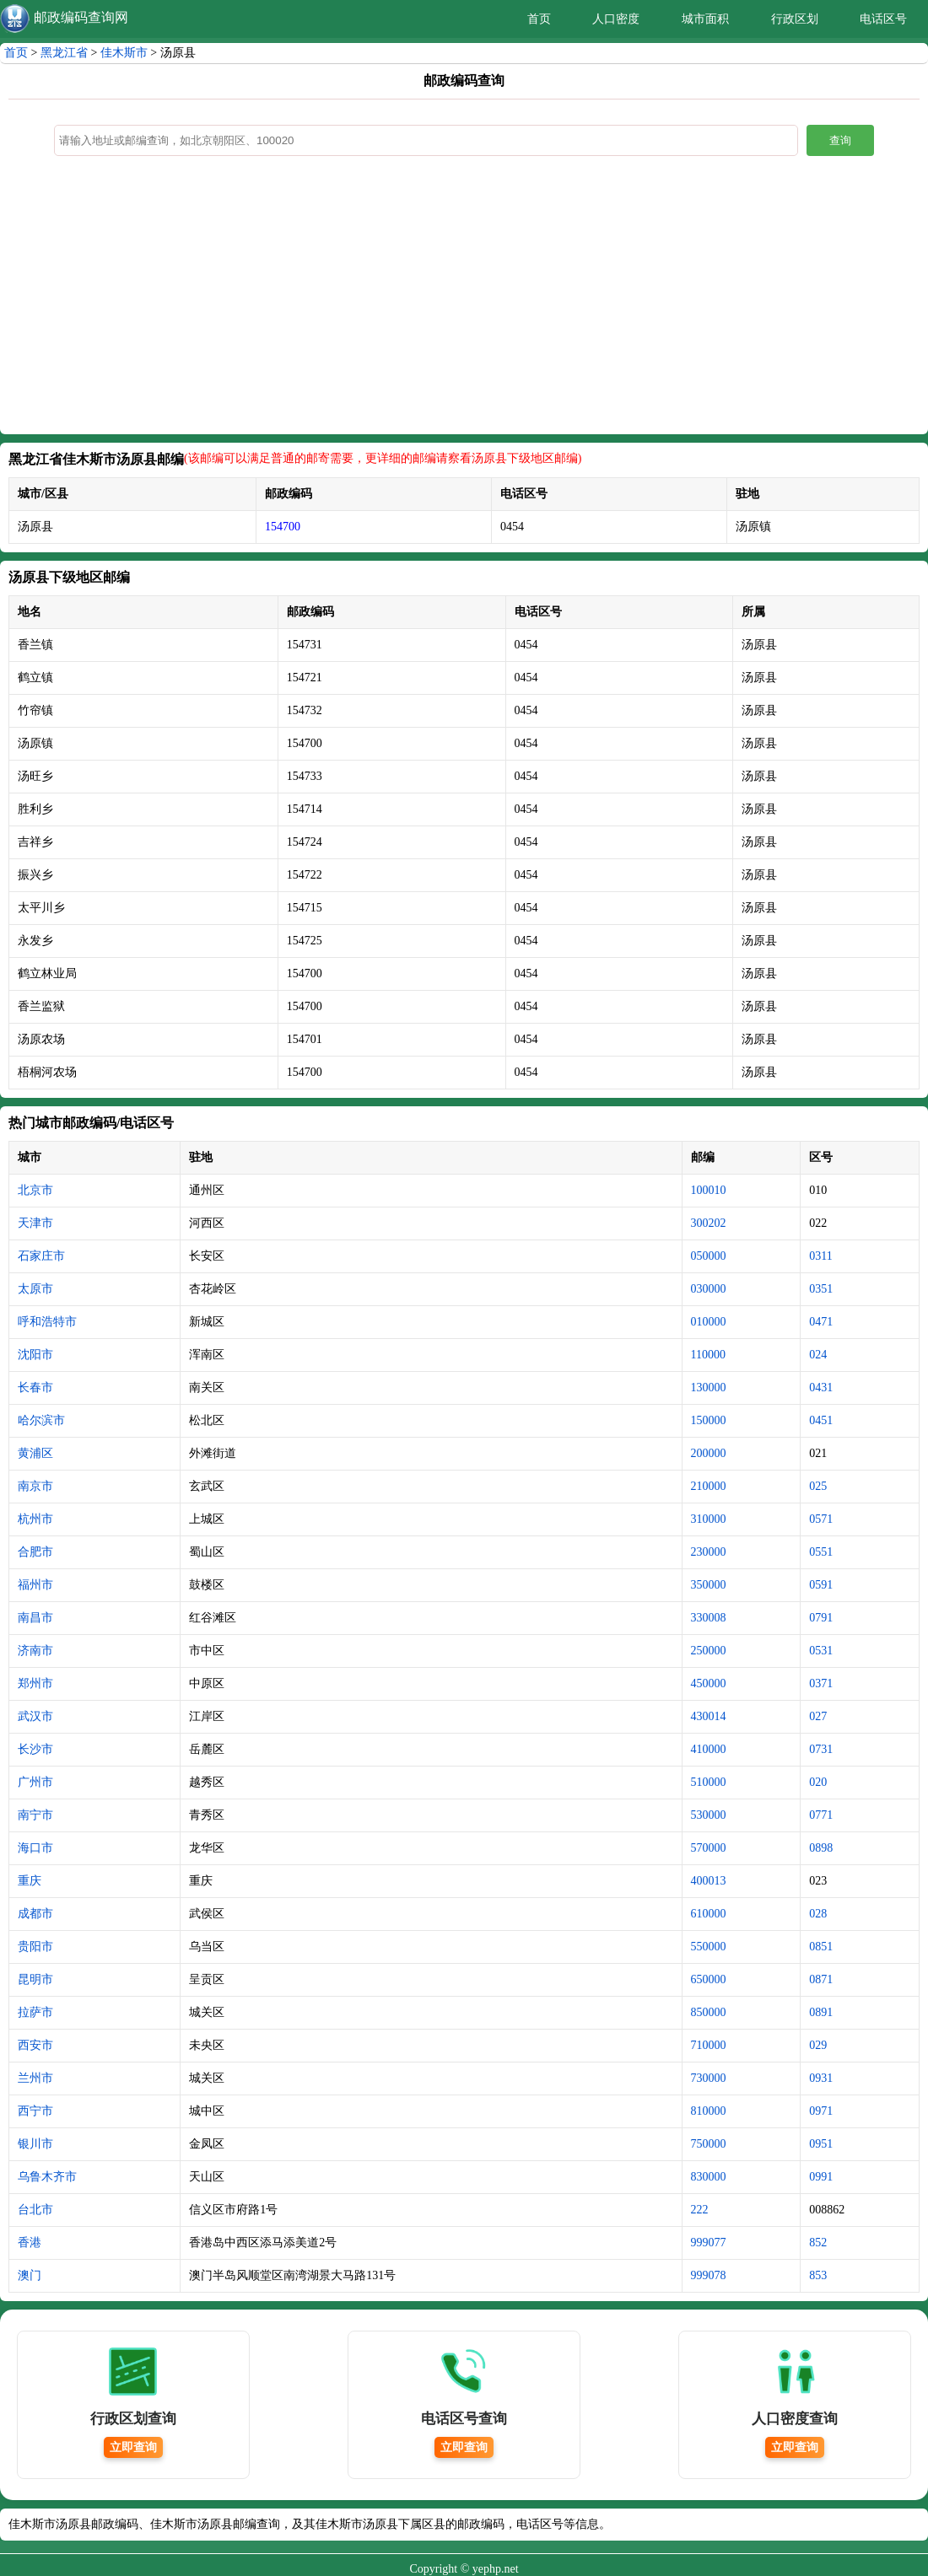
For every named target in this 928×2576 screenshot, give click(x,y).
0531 (821, 1650)
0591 (821, 1584)
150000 (708, 1420)
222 (700, 2209)
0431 (821, 1387)
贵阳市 (35, 1946)
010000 (708, 1321)
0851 (821, 1946)
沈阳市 (35, 1354)
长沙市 (35, 1749)
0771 (821, 1815)
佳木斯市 (124, 52)
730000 (708, 2078)
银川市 (35, 2144)
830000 (708, 2176)
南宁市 (35, 1815)
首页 (539, 19)
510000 (708, 1782)
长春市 (35, 1387)
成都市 (35, 1913)
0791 (821, 1617)
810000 (708, 2111)
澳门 (29, 2275)
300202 (708, 1223)
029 (818, 2045)
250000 (708, 1650)
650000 (708, 1979)
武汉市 (35, 1716)
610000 (708, 1913)
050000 (708, 1256)
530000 (708, 1815)
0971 (821, 2111)
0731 (821, 1749)
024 (818, 1354)
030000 (708, 1289)
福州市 (35, 1584)
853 (818, 2275)
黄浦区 (35, 1453)
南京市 (35, 1486)
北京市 (35, 1190)
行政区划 (794, 19)
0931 (821, 2078)
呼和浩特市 (47, 1321)
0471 (821, 1321)
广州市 (35, 1782)
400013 (708, 1880)
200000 (708, 1453)
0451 (821, 1420)
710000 (708, 2045)
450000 (708, 1683)
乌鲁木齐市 (47, 2176)
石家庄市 (41, 1256)
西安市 (35, 2045)
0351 (821, 1289)
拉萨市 (35, 2012)
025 (818, 1486)
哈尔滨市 (41, 1420)
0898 (821, 1848)
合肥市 (35, 1552)
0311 (820, 1256)
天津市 (35, 1223)
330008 (708, 1617)
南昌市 (35, 1617)
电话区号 (883, 19)
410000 (708, 1749)
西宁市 (35, 2111)
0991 (821, 2176)
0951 (821, 2144)
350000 (708, 1584)
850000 (708, 2012)
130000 (708, 1387)
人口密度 (615, 19)
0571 (821, 1519)
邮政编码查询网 (81, 17)
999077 (708, 2242)
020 (818, 1782)
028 (818, 1913)
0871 (821, 1979)
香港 (29, 2242)
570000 (708, 1848)
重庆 (29, 1880)
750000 (708, 2144)
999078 (708, 2275)
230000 (708, 1552)
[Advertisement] (464, 299)
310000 (708, 1519)
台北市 (35, 2209)
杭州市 (35, 1519)
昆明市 (35, 1979)
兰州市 (35, 2078)
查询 (840, 140)
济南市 (35, 1650)
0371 (821, 1683)
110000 (708, 1354)
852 (818, 2242)
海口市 (35, 1848)
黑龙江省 (64, 52)
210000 (708, 1486)
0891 (821, 2012)
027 (818, 1716)
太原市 (35, 1289)
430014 (708, 1716)
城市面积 (705, 19)
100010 (708, 1190)
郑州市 (35, 1683)
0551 (821, 1552)
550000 (708, 1946)
